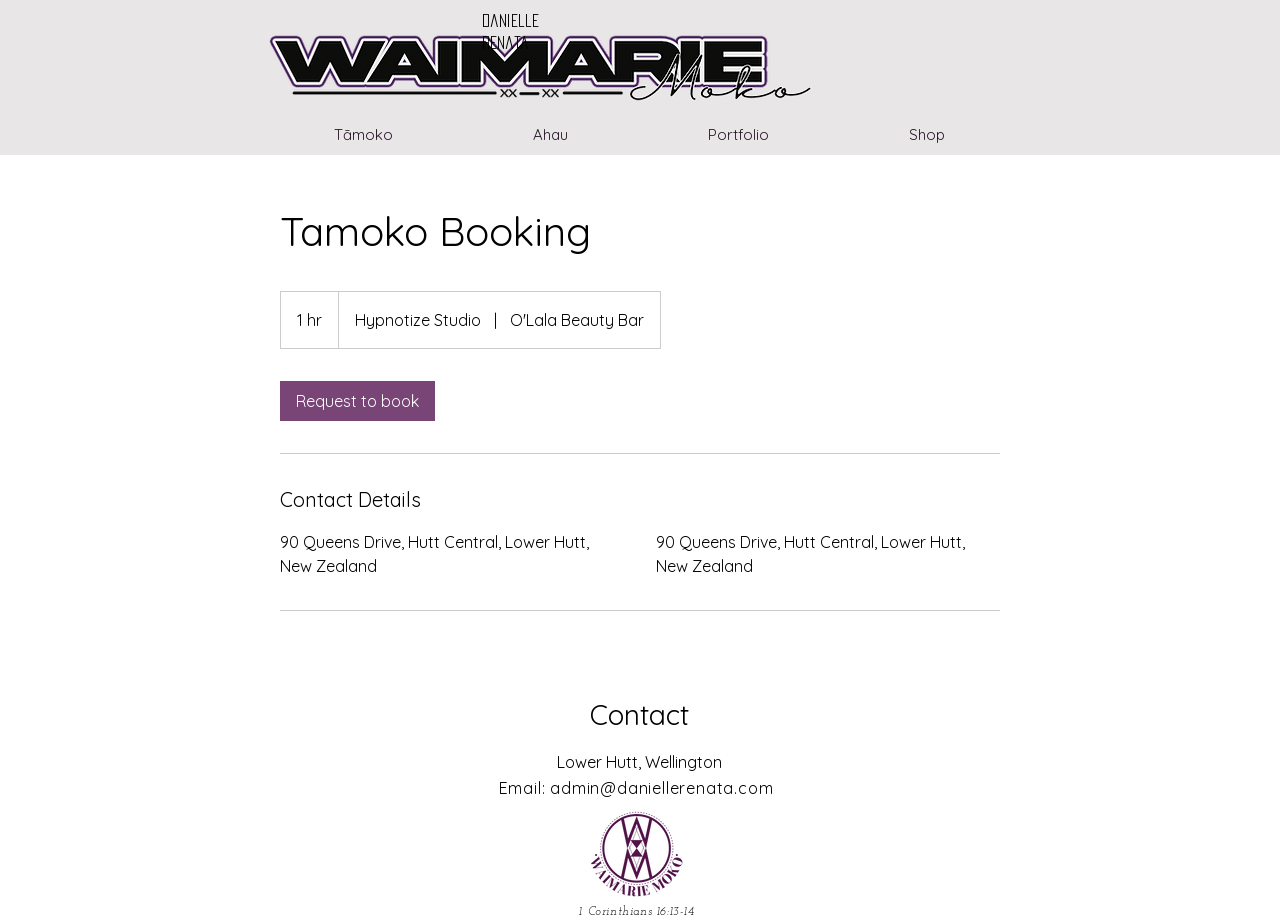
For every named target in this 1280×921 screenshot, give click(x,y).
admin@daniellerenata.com (661, 788)
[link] (357, 401)
